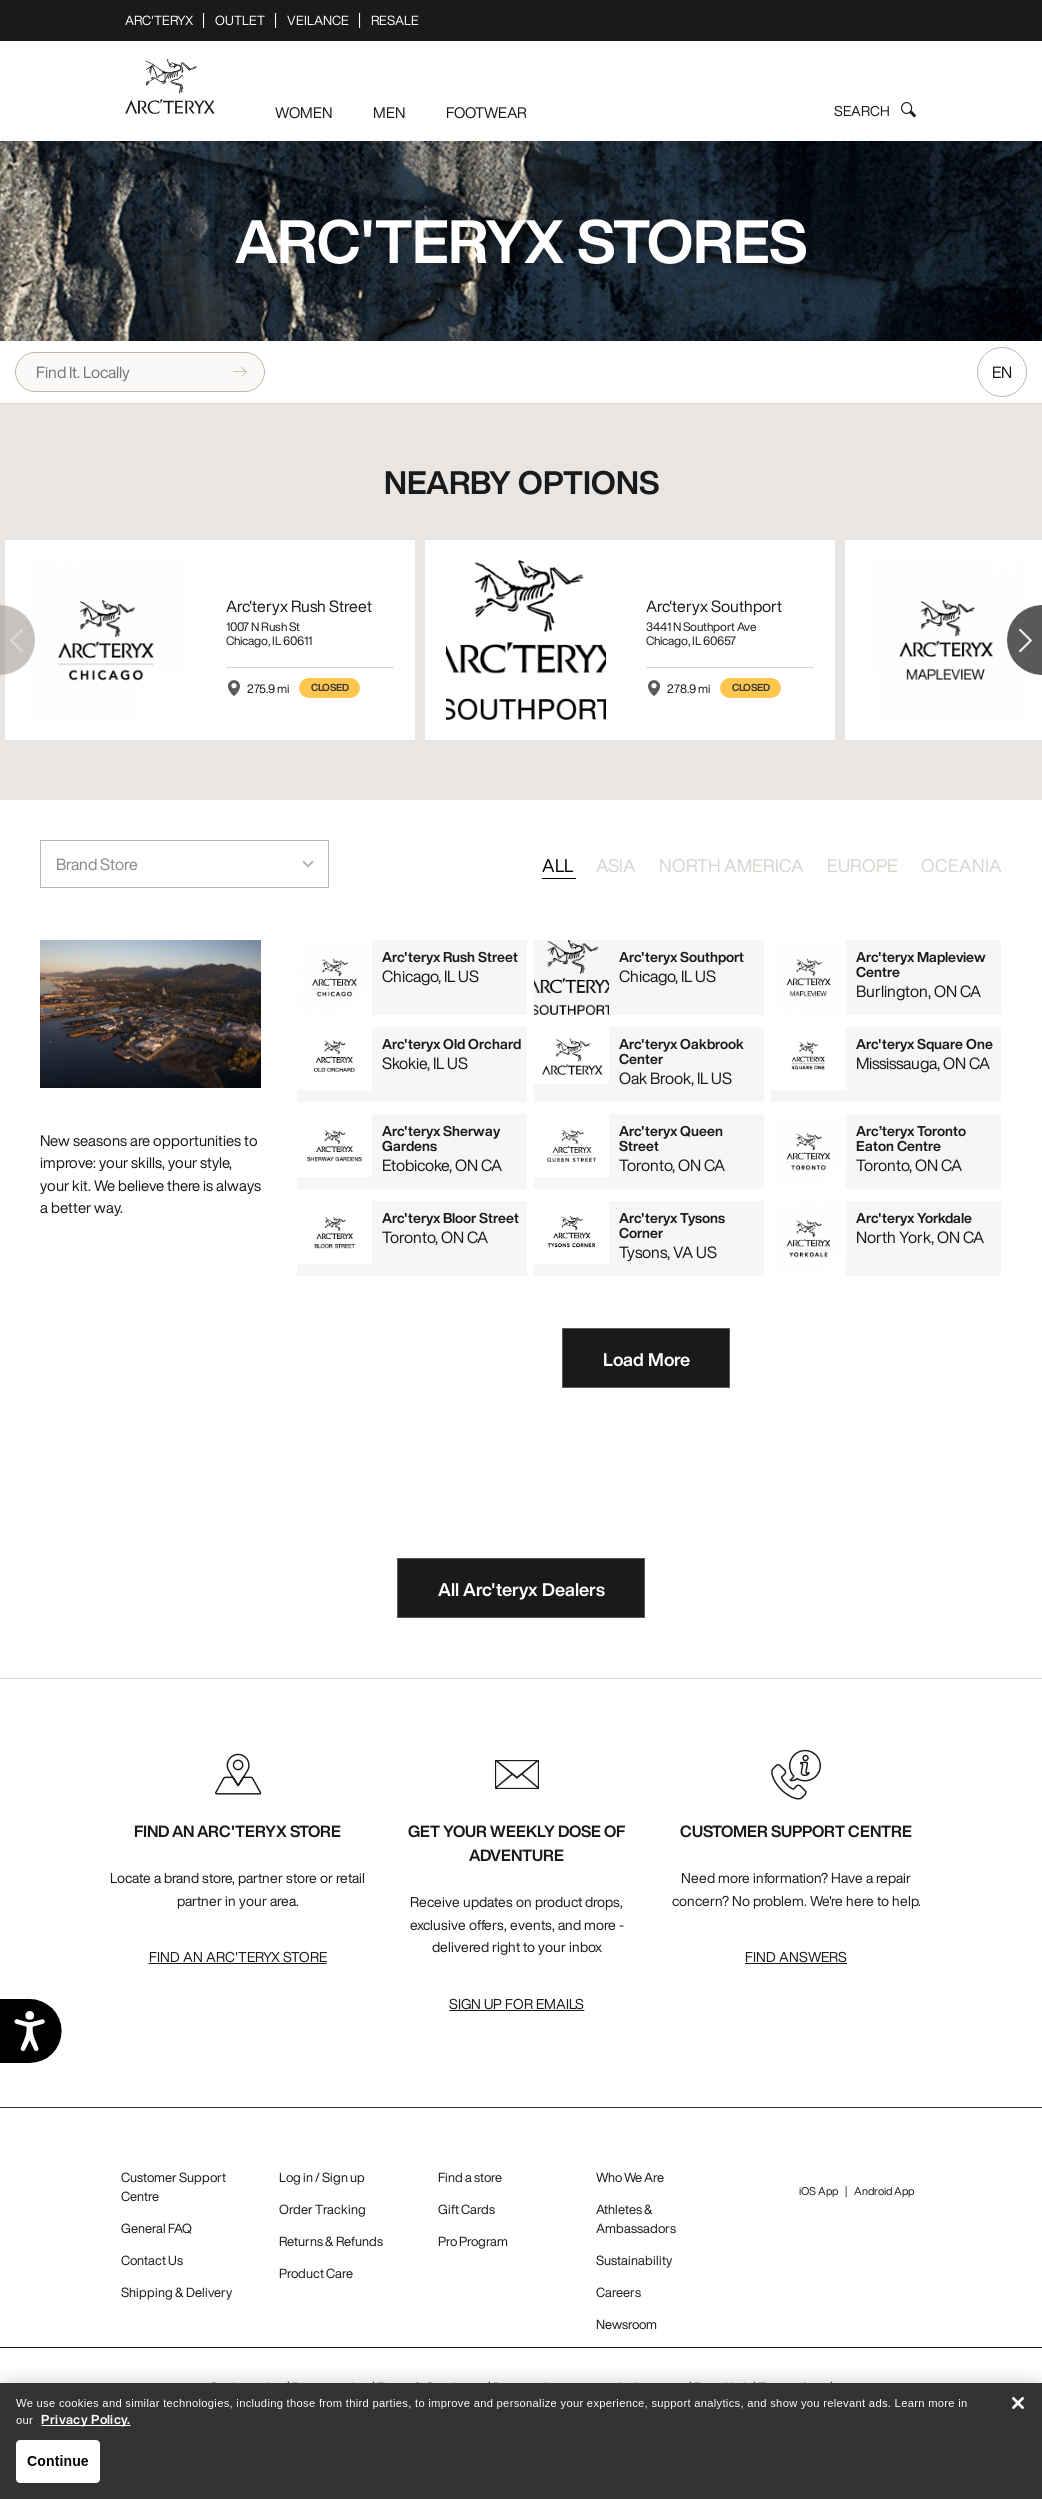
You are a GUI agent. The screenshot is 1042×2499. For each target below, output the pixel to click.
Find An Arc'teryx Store (238, 1956)
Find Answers (796, 1956)
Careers (618, 2292)
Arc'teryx (159, 20)
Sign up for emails (516, 2003)
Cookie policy (247, 2387)
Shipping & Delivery (176, 2292)
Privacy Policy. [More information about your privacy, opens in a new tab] (85, 2426)
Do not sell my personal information (590, 2387)
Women (303, 112)
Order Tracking (322, 2209)
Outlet (240, 20)
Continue (58, 2468)
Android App (884, 2191)
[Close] (1018, 2410)
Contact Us (152, 2260)
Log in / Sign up (322, 2177)
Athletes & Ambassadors (636, 2219)
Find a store (470, 2177)
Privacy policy (331, 2387)
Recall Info (722, 2387)
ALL (559, 865)
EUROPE (864, 865)
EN (1002, 372)
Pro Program (473, 2241)
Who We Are (630, 2177)
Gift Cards (466, 2209)
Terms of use (793, 2387)
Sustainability (634, 2260)
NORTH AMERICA (733, 865)
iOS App (818, 2191)
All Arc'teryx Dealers (521, 1589)
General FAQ (156, 2228)
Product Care (316, 2273)
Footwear (486, 112)
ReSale (395, 20)
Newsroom (626, 2324)
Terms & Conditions (431, 2387)
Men (389, 112)
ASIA (617, 865)
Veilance (318, 20)
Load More (646, 1359)
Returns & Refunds (331, 2241)
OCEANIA (961, 865)
